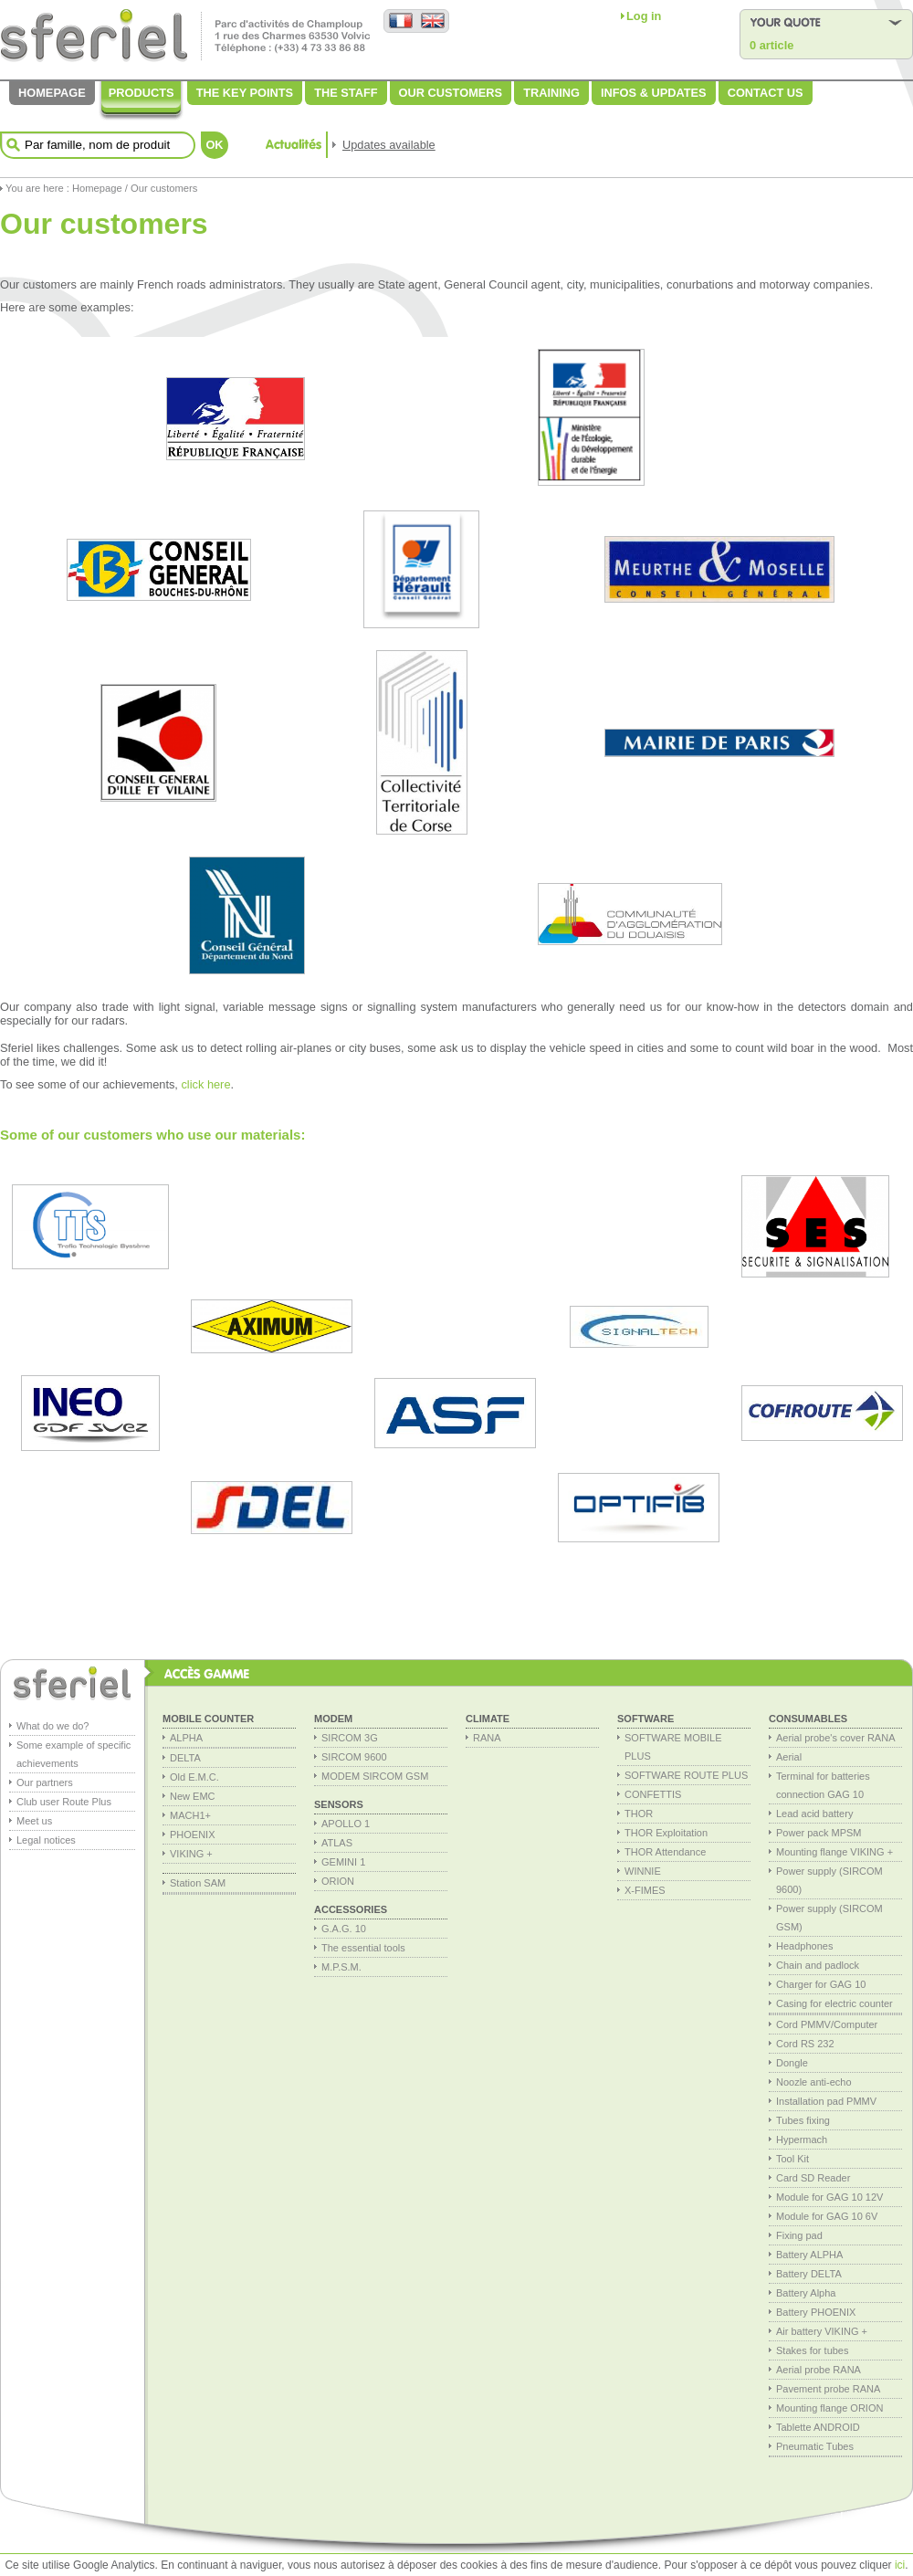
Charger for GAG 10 (821, 1984)
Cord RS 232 (805, 2043)
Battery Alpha (805, 2292)
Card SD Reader (813, 2177)
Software (645, 1718)
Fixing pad (799, 2235)
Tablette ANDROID (818, 2427)
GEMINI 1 (343, 1861)
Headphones (804, 1945)
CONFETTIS (652, 1794)
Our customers (451, 93)
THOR (638, 1813)
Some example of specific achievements (73, 1754)
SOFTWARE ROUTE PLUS (686, 1775)
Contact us (765, 93)
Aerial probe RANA (818, 2369)
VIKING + (191, 1853)
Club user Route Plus (63, 1801)
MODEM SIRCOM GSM (374, 1776)
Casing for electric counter (834, 2003)
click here (205, 1084)
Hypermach (801, 2139)
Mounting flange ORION (829, 2408)
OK (214, 145)
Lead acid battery (814, 1813)
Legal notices (46, 1840)
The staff (345, 93)
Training (551, 93)
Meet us (34, 1820)
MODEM (333, 1718)
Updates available (389, 145)
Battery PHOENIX (815, 2312)
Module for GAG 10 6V (826, 2216)
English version (432, 22)
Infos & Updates (654, 93)
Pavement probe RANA (828, 2388)
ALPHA (186, 1737)
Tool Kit (792, 2158)
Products (141, 93)
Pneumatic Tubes (815, 2446)
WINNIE (642, 1871)
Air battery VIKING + (821, 2331)
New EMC (192, 1796)
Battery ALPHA (809, 2254)
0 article (771, 45)
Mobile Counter (208, 1718)
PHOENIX (192, 1834)
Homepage (52, 93)
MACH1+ (190, 1815)
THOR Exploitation (666, 1832)
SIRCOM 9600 (354, 1756)
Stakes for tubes (812, 2350)
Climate (487, 1718)
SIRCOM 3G (349, 1737)
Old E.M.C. (194, 1777)
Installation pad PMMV (826, 2101)
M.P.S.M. (341, 1966)
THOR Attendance (665, 1851)
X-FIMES (645, 1890)
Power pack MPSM (819, 1832)
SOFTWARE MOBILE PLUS (673, 1746)
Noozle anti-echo (814, 2082)
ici (900, 2565)
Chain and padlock (817, 1965)
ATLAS (336, 1842)
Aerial (789, 1756)
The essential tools (363, 1947)
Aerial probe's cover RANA (836, 1737)
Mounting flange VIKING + (834, 1851)
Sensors (338, 1804)
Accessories (350, 1909)
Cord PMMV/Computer (826, 2024)
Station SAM (198, 1882)
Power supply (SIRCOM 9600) (829, 1880)
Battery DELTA (809, 2273)
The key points (244, 93)
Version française (400, 22)
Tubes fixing (803, 2120)
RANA (487, 1737)
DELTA (185, 1757)
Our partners (44, 1782)
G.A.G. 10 (343, 1928)
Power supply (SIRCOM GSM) (829, 1917)
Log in (643, 16)
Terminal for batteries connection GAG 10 (823, 1785)
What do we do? (52, 1725)
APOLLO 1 (345, 1823)
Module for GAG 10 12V (829, 2197)
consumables (808, 1718)
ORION (337, 1881)
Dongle (792, 2062)
